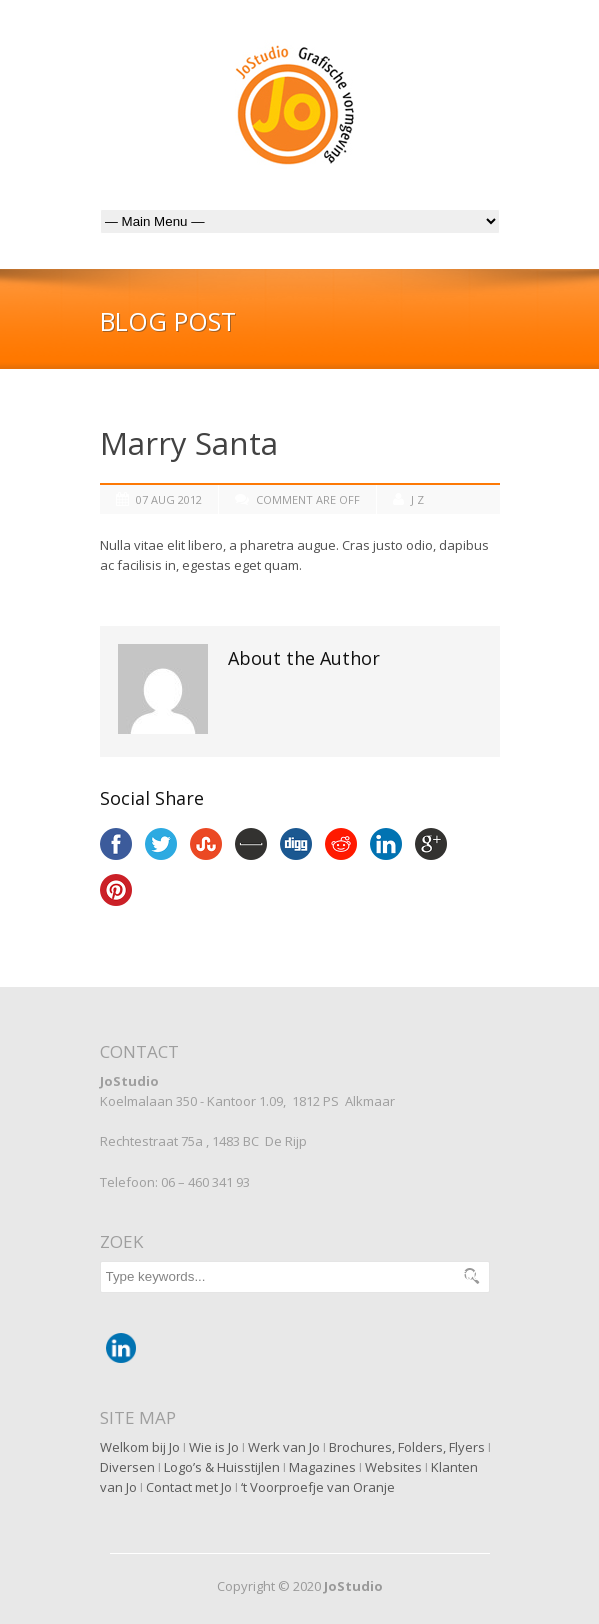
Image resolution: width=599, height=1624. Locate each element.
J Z (417, 499)
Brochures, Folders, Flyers (407, 1447)
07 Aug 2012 (169, 499)
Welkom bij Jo (140, 1447)
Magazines (322, 1467)
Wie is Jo (214, 1447)
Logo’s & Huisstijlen (222, 1467)
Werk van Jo (284, 1447)
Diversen (127, 1467)
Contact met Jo (189, 1487)
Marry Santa (189, 443)
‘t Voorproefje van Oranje (318, 1487)
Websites (393, 1467)
